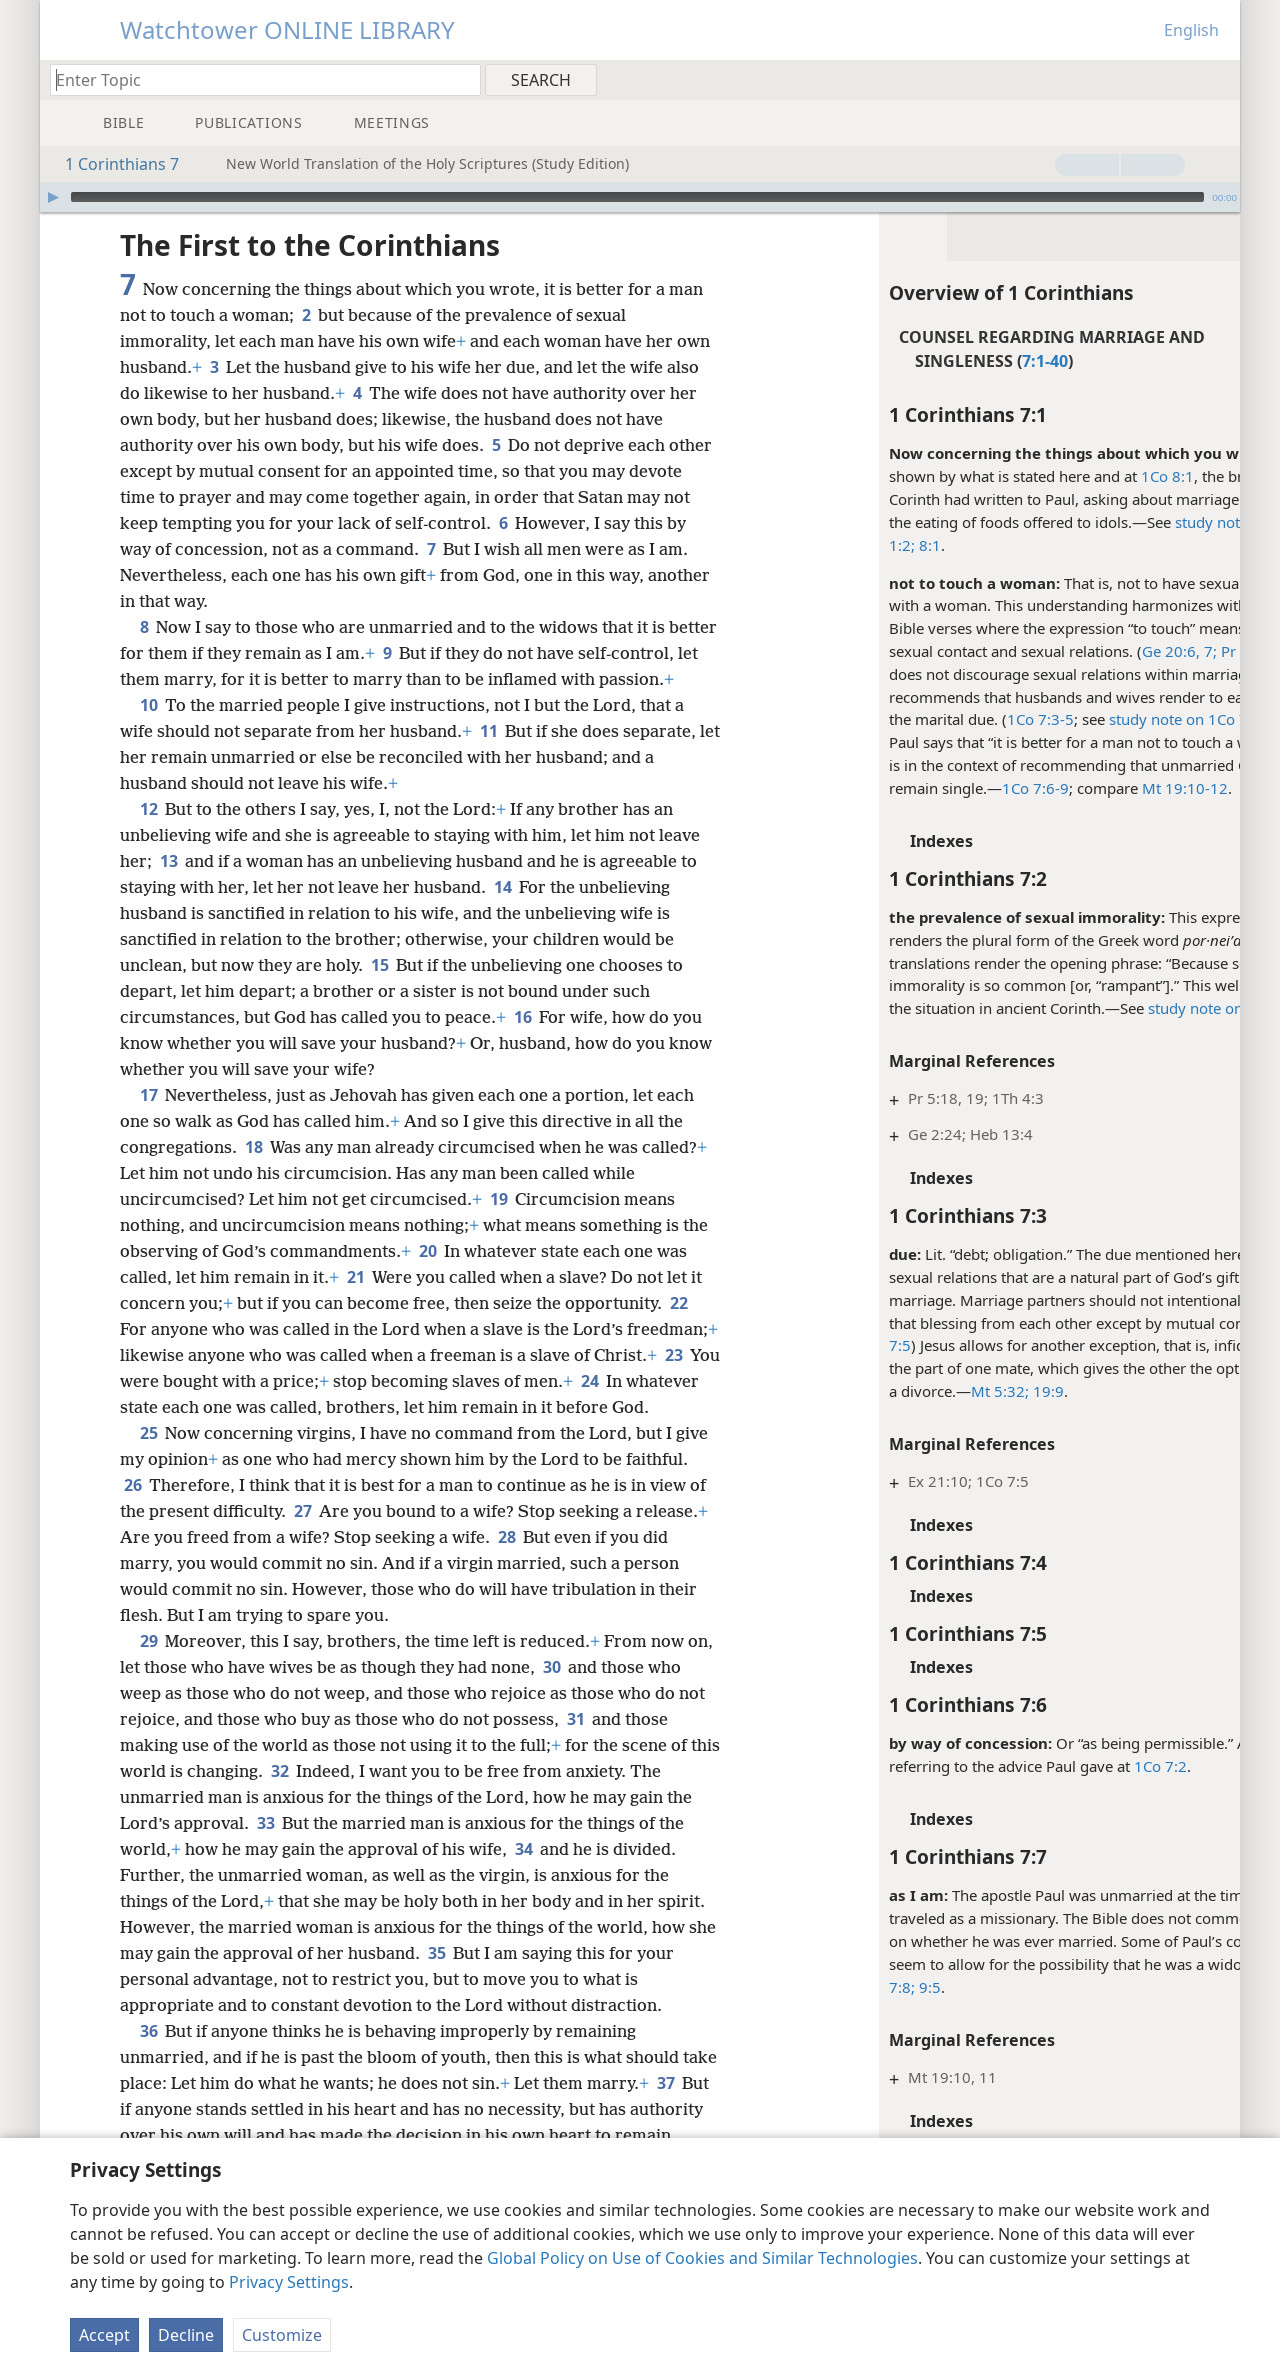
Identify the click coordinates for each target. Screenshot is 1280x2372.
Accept (104, 2335)
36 (148, 2083)
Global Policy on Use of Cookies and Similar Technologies (702, 2258)
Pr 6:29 (1155, 651)
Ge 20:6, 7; (1090, 651)
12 (148, 835)
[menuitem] (1217, 79)
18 (253, 1173)
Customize (282, 2335)
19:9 (957, 1391)
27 (302, 1563)
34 (523, 1901)
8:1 (839, 545)
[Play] (53, 197)
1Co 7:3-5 (951, 719)
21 (355, 1303)
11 (488, 757)
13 (168, 887)
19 (498, 1225)
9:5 (839, 1987)
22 (678, 1329)
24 (132, 1433)
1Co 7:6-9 (946, 788)
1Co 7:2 (1071, 1766)
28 (506, 1589)
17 (148, 1121)
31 (575, 1771)
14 (502, 913)
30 (580, 1719)
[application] (640, 197)
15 (379, 991)
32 (312, 1823)
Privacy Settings (289, 2282)
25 (148, 1485)
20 (427, 1277)
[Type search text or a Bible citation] (256, 79)
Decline (186, 2335)
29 (148, 1693)
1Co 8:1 (1078, 476)
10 (148, 731)
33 (265, 1875)
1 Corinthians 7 (112, 164)
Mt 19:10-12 (1096, 788)
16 (522, 1043)
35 (467, 2005)
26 (132, 1537)
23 (199, 1407)
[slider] (637, 197)
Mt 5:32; (911, 1391)
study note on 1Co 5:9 (1135, 1008)
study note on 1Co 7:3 (1096, 719)
